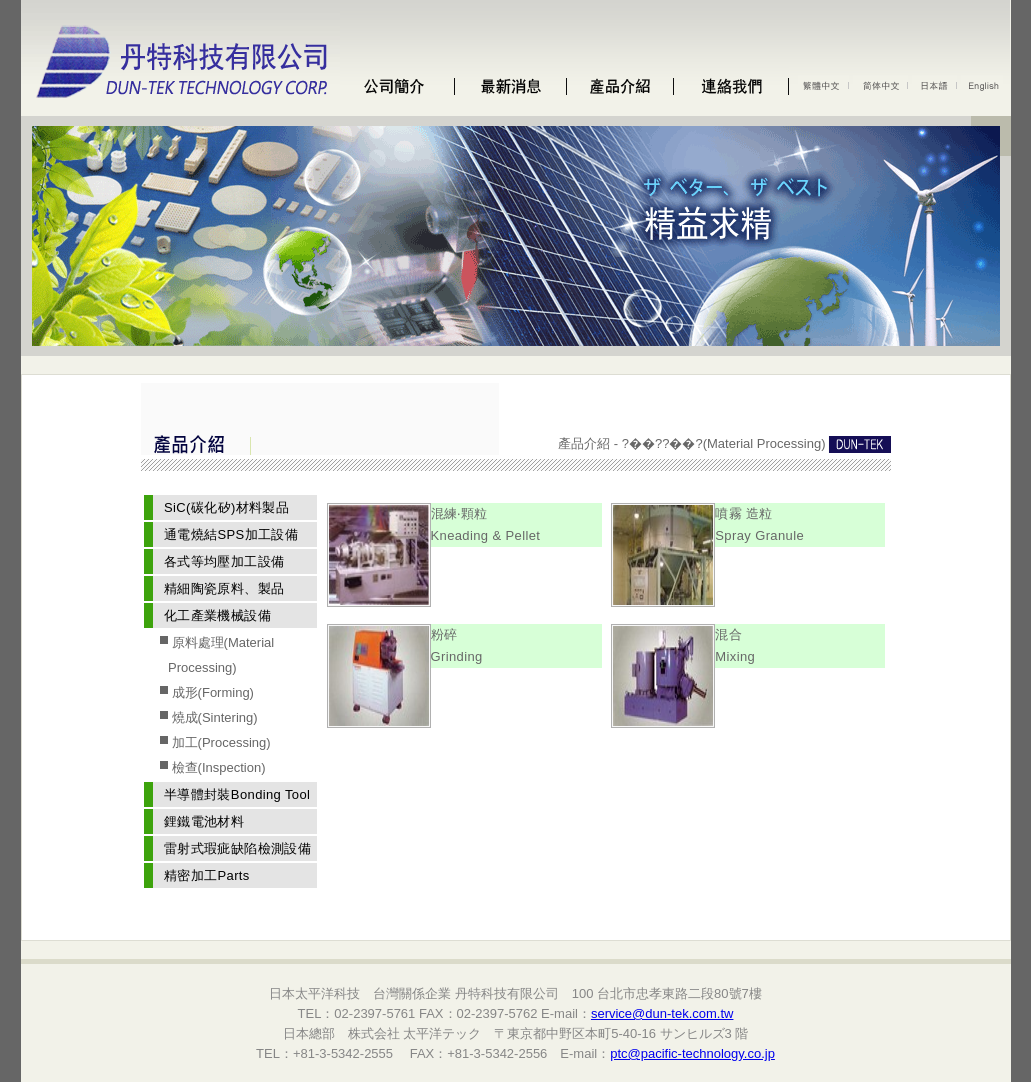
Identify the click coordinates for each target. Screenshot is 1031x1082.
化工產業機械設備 (217, 615)
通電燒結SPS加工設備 (231, 534)
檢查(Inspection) (217, 767)
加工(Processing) (219, 742)
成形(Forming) (211, 692)
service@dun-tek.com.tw (662, 1013)
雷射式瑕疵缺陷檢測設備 (237, 848)
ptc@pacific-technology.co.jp (692, 1053)
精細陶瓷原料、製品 (224, 588)
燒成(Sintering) (213, 717)
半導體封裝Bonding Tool (237, 794)
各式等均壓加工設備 (224, 561)
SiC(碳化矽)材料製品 (226, 507)
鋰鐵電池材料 (204, 821)
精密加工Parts (207, 875)
